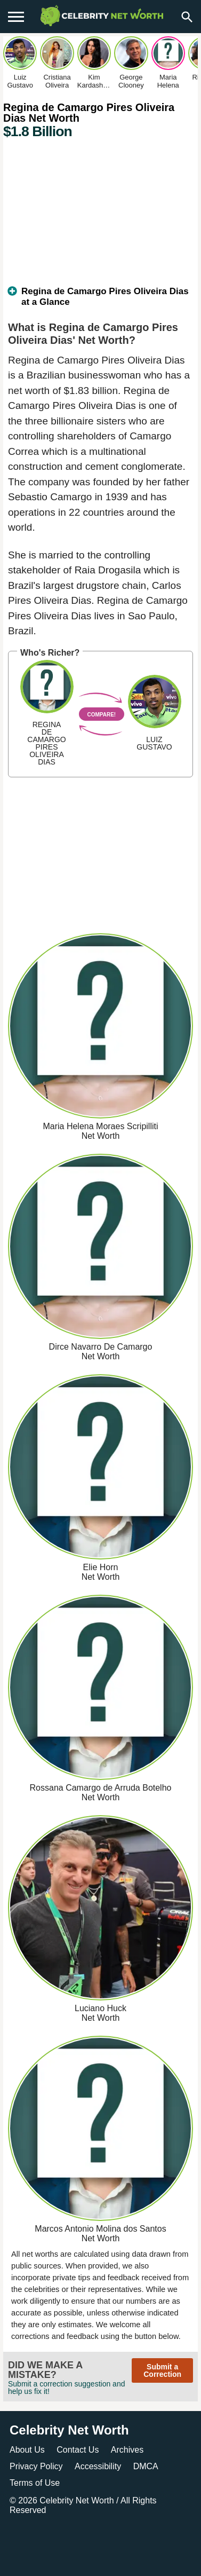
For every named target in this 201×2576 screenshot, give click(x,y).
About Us (27, 2449)
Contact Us (78, 2449)
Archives (127, 2449)
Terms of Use (35, 2482)
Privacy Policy (36, 2466)
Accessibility (98, 2466)
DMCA (145, 2466)
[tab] (100, 301)
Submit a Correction (162, 2370)
